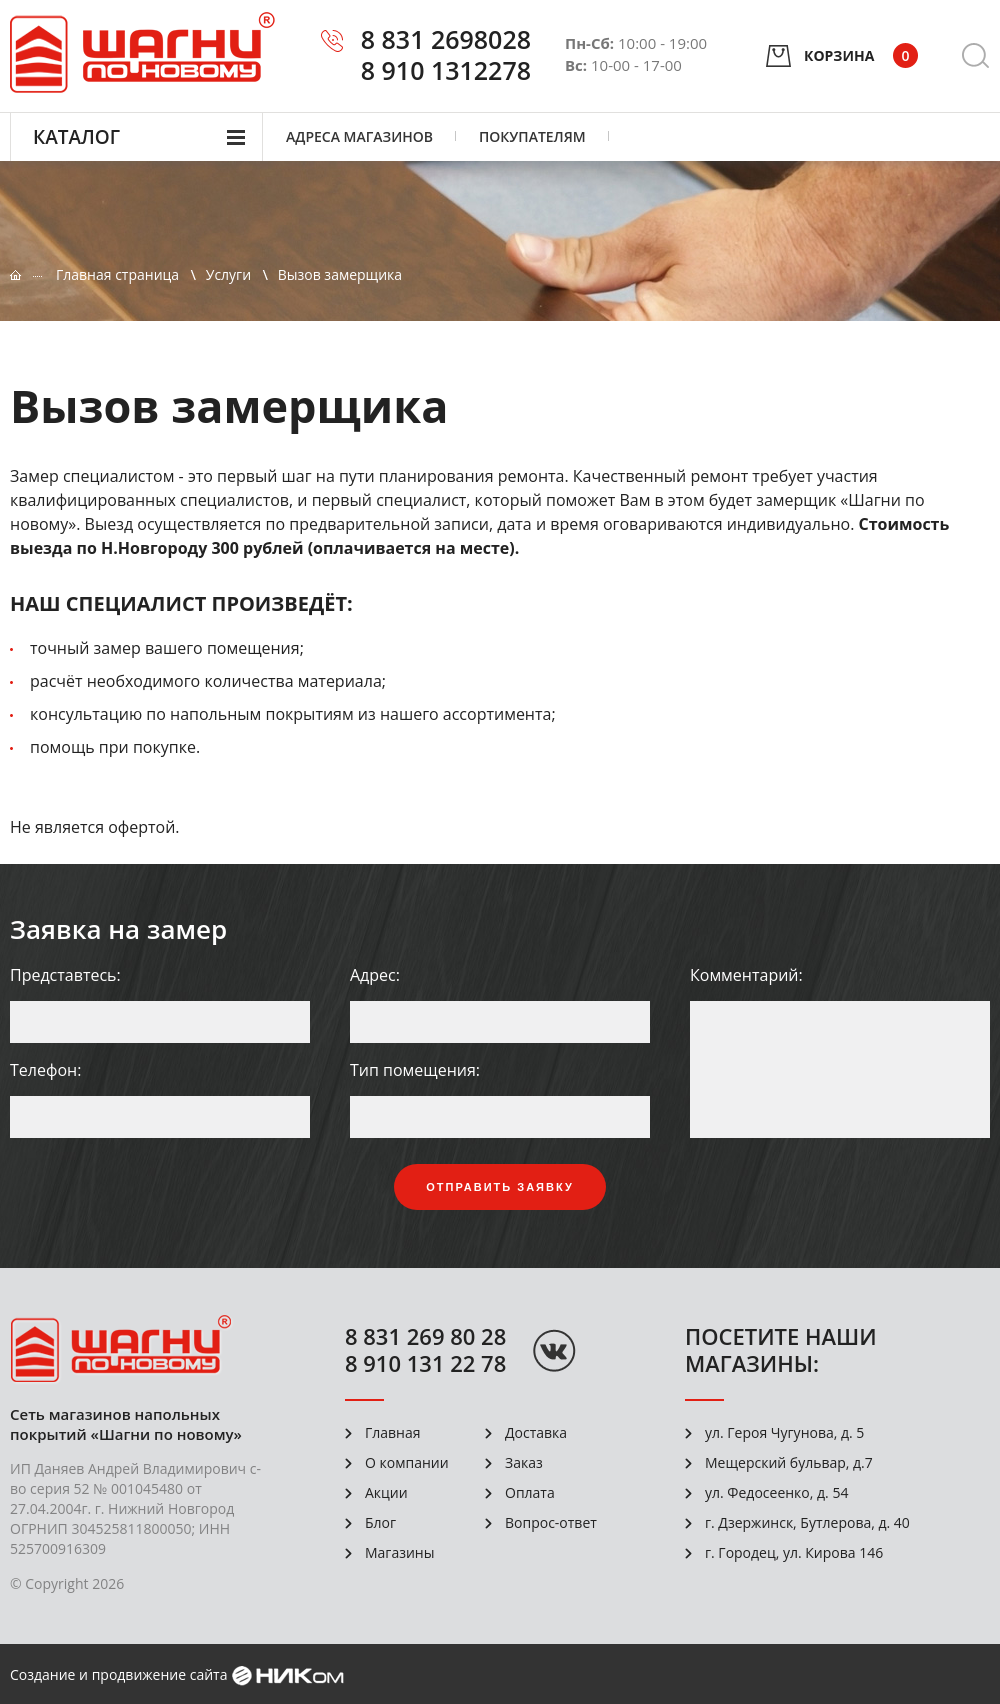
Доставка (536, 1432)
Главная (393, 1432)
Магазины (399, 1552)
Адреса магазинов (359, 136)
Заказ (524, 1462)
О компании (407, 1462)
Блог (380, 1522)
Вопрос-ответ (551, 1522)
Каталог (76, 137)
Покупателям (532, 136)
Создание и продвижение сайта (118, 1674)
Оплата (530, 1492)
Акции (386, 1492)
